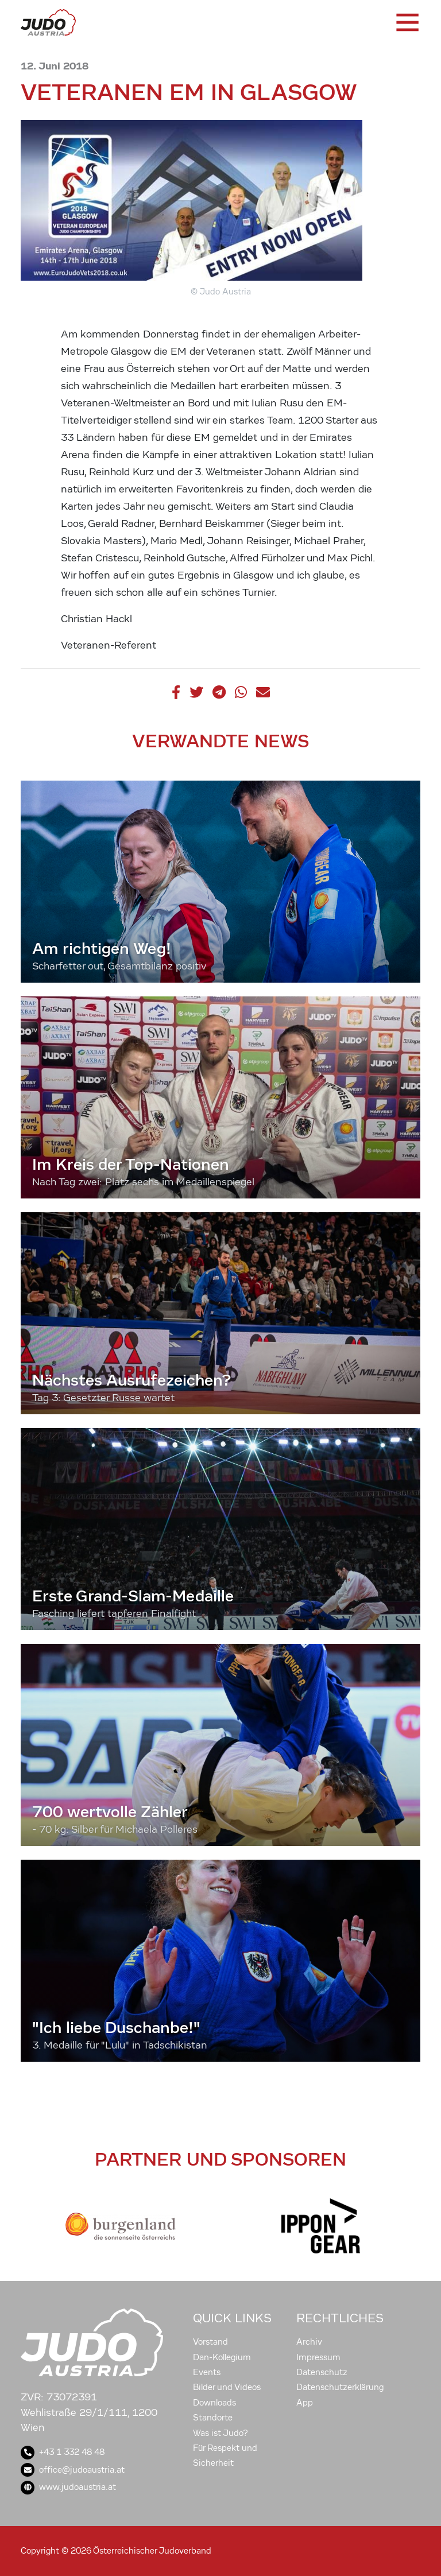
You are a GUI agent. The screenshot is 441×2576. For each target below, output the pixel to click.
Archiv (309, 2342)
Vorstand (210, 2342)
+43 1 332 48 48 (63, 2452)
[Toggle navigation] (406, 22)
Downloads (214, 2402)
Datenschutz (321, 2372)
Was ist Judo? (220, 2433)
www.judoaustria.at (68, 2487)
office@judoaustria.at (73, 2470)
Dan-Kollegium (222, 2357)
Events (206, 2372)
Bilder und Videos (227, 2387)
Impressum (318, 2357)
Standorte (213, 2417)
